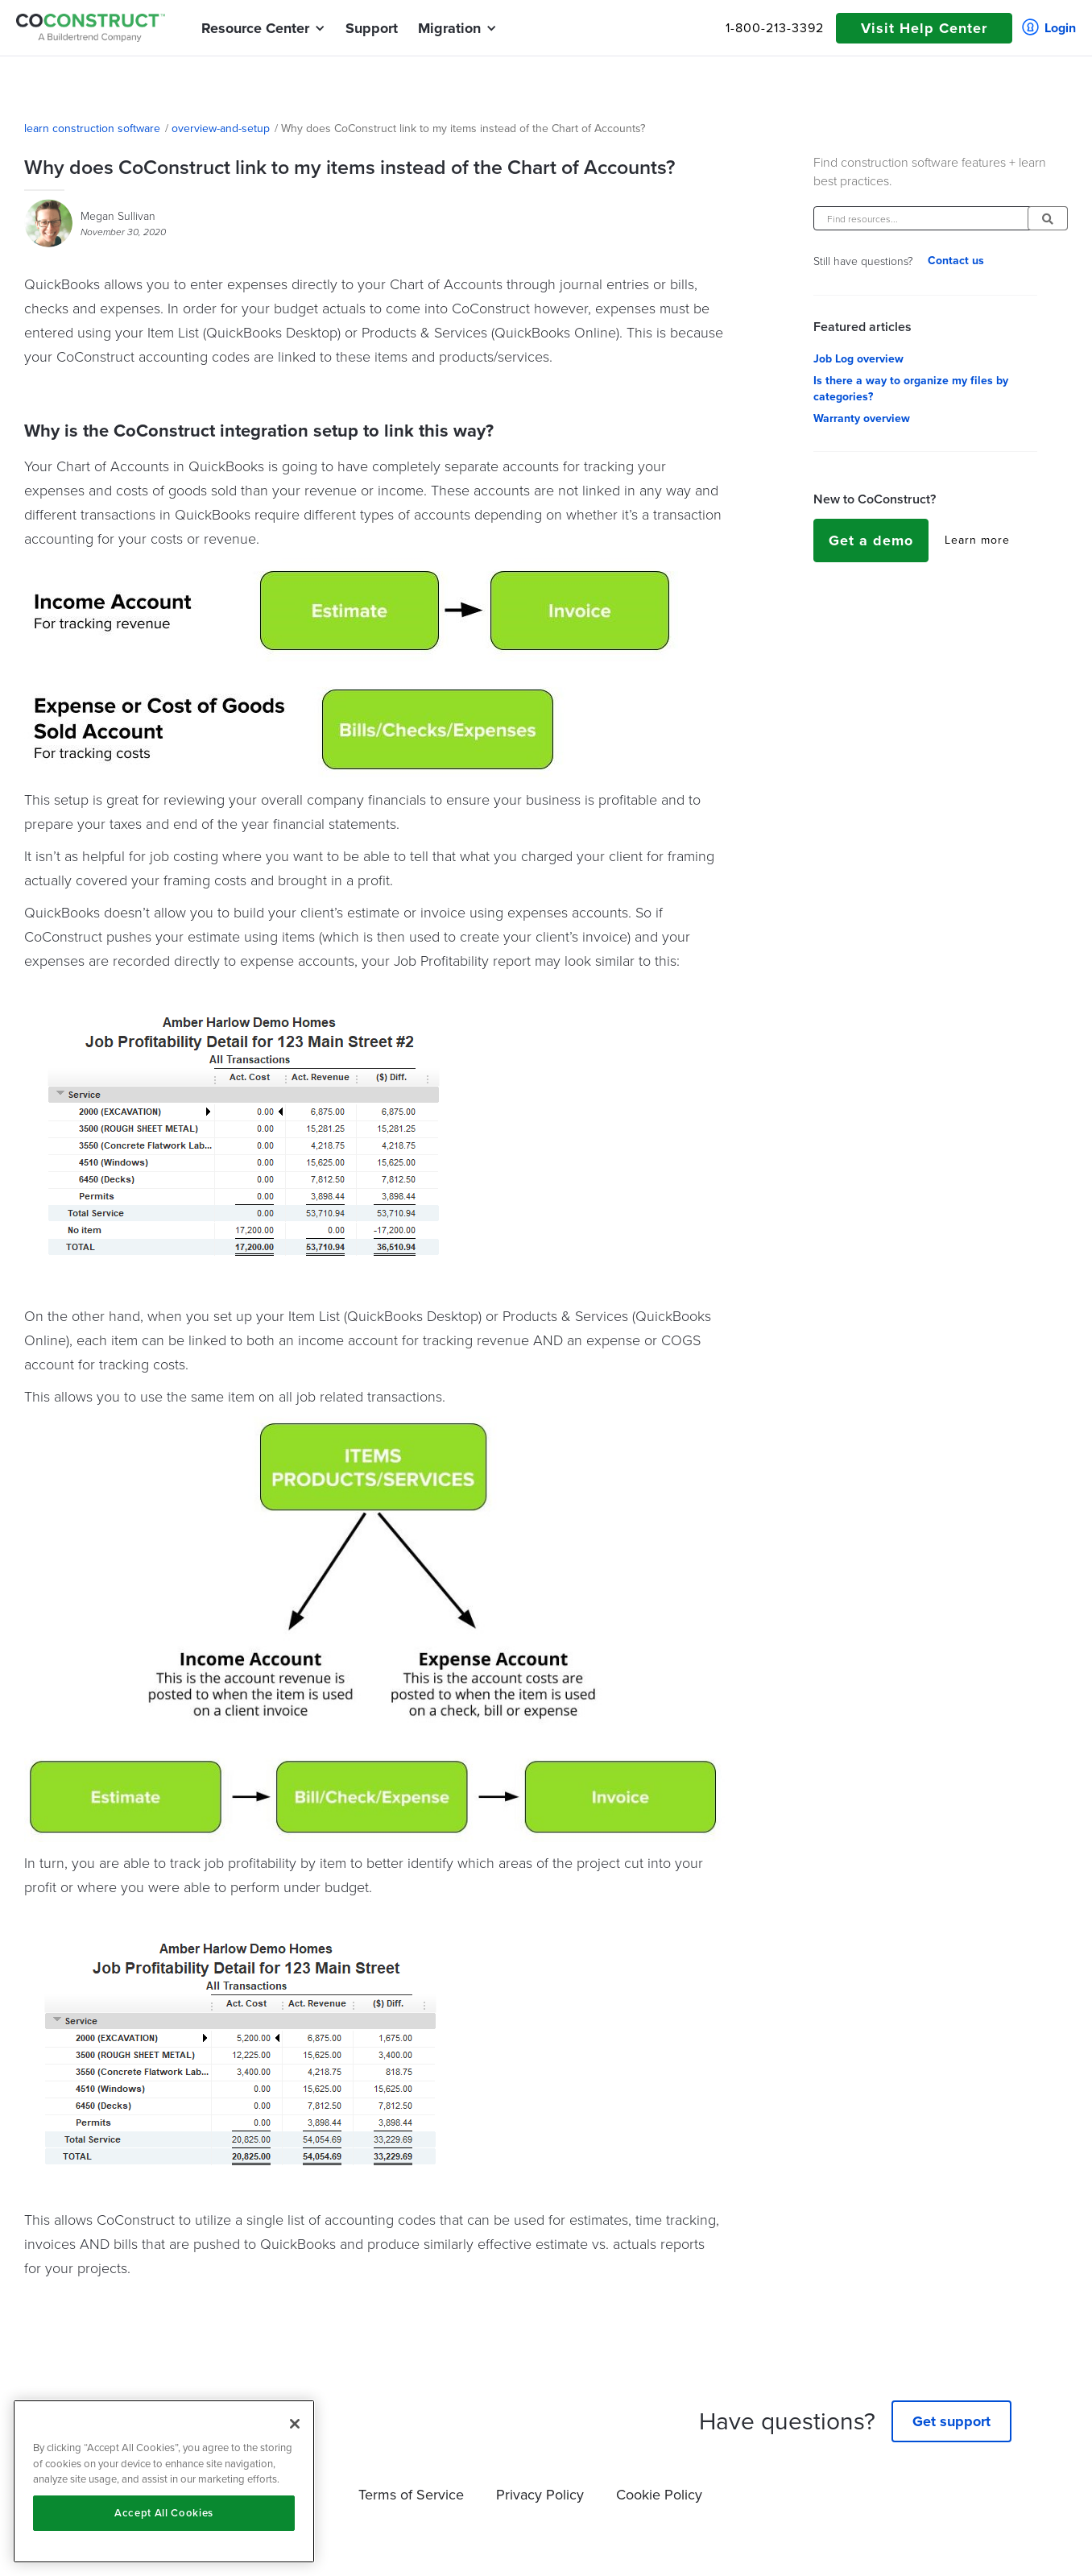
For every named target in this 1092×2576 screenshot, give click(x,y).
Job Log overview (858, 359)
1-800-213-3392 (775, 28)
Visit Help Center (924, 28)
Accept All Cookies (163, 2512)
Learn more (977, 540)
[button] (255, 28)
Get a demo (871, 540)
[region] (164, 2481)
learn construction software (92, 129)
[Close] (294, 2423)
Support (371, 28)
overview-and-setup (221, 129)
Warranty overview (861, 419)
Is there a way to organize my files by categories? (910, 389)
